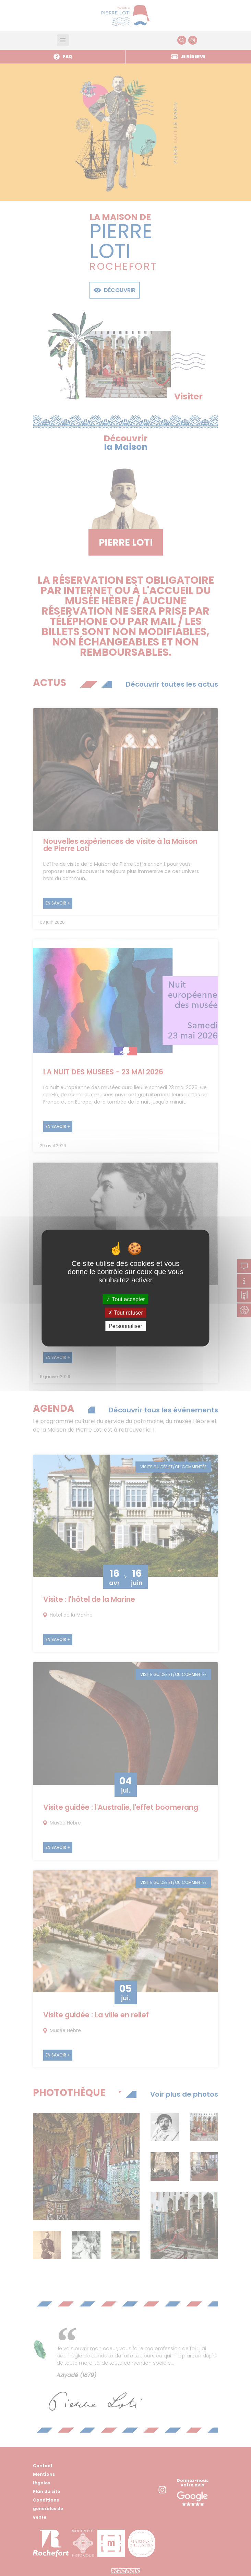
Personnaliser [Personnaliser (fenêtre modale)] (125, 1326)
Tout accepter (125, 1299)
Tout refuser (125, 1312)
